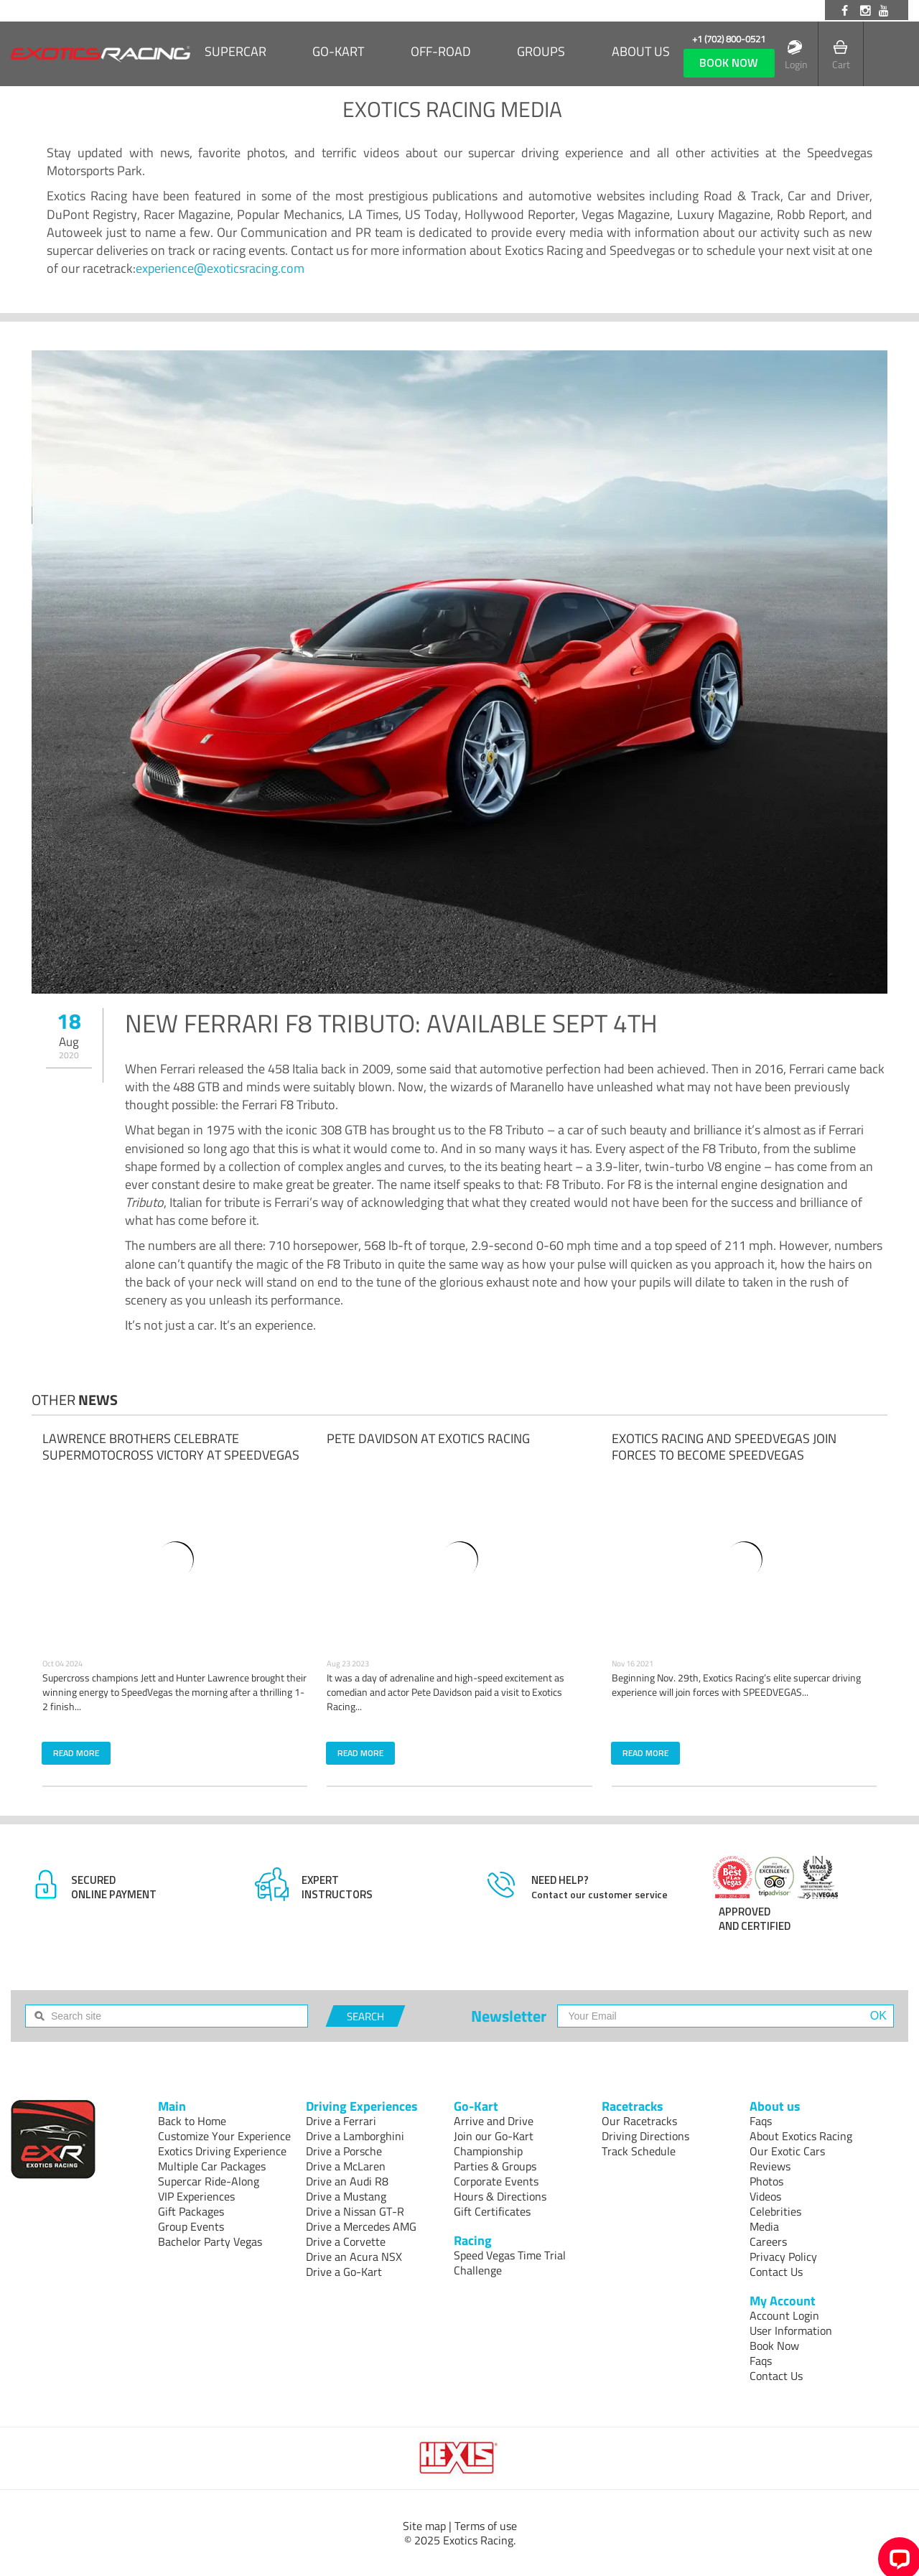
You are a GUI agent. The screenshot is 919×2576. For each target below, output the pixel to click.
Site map (424, 2525)
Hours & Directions (500, 2196)
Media (764, 2226)
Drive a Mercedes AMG (361, 2226)
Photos (766, 2181)
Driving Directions (645, 2136)
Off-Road (441, 51)
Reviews (770, 2166)
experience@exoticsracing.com (220, 268)
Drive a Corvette (346, 2241)
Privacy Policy (783, 2256)
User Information (791, 2330)
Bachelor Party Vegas (210, 2241)
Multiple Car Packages (212, 2166)
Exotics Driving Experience (222, 2151)
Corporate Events (496, 2181)
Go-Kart (338, 51)
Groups (541, 51)
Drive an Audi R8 (347, 2181)
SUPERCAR (235, 51)
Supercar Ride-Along (208, 2181)
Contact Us (776, 2271)
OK (878, 2016)
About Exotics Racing (801, 2136)
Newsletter (508, 2016)
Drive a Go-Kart (344, 2271)
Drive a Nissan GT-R (355, 2211)
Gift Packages (191, 2211)
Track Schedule (639, 2151)
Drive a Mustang (346, 2196)
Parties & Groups (495, 2166)
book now (728, 62)
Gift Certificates (492, 2211)
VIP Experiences (196, 2196)
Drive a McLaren (346, 2166)
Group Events (191, 2226)
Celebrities (775, 2211)
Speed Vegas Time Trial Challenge (510, 2262)
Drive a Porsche (344, 2151)
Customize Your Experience (224, 2136)
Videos (765, 2196)
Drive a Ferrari (341, 2120)
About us (641, 51)
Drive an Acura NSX (354, 2256)
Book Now (774, 2345)
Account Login (784, 2315)
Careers (768, 2241)
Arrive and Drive (493, 2120)
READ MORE (76, 1753)
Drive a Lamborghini (355, 2136)
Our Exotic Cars (787, 2151)
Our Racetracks (639, 2120)
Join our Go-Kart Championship (493, 2143)
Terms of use (485, 2525)
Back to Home (192, 2120)
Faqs (761, 2120)
